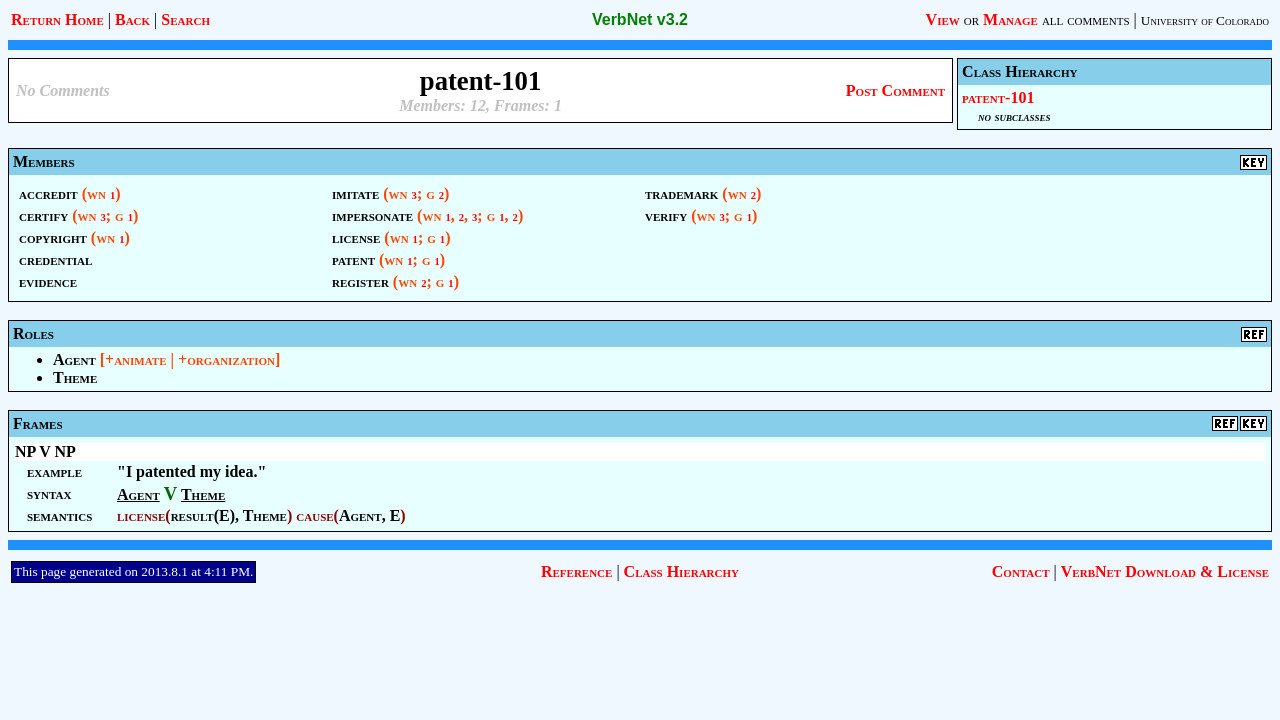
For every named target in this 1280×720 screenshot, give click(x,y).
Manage (1010, 19)
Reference (576, 571)
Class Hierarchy (681, 571)
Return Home (57, 19)
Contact (1021, 571)
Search (185, 19)
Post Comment (895, 90)
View (943, 19)
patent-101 (998, 97)
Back (132, 19)
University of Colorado (1205, 20)
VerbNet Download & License (1165, 571)
